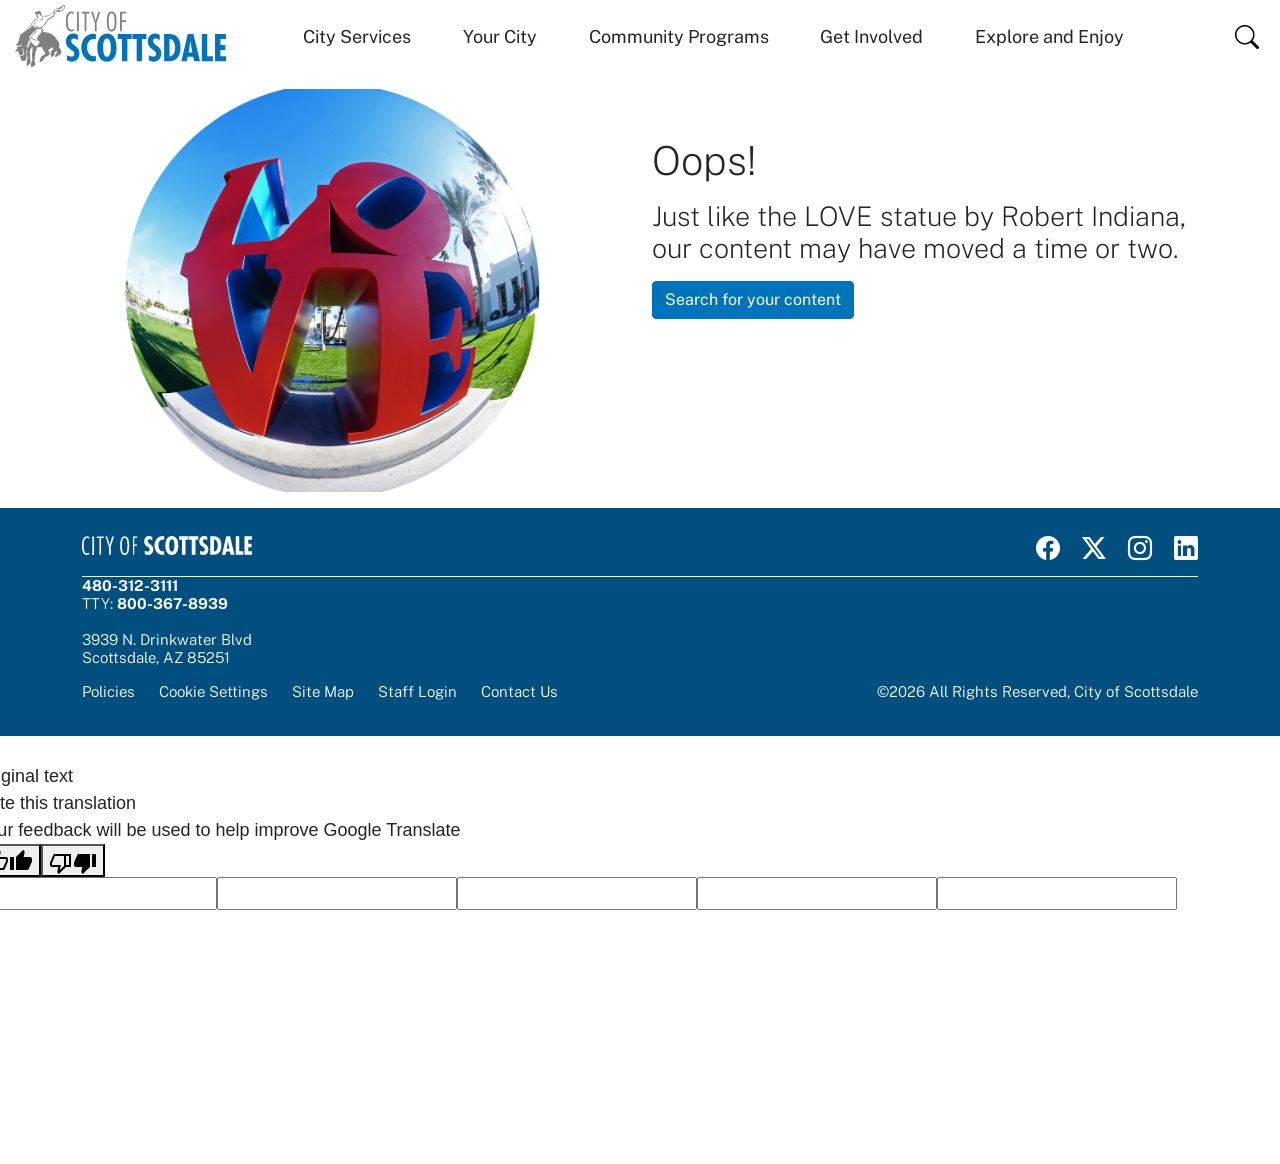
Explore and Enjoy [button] (1049, 36)
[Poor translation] (73, 860)
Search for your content (753, 299)
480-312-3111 (130, 585)
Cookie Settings (213, 691)
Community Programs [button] (679, 36)
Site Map (323, 691)
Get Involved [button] (871, 36)
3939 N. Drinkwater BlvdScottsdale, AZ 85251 (167, 648)
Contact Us (519, 691)
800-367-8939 (172, 603)
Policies (108, 691)
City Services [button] (357, 36)
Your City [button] (500, 36)
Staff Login (417, 691)
